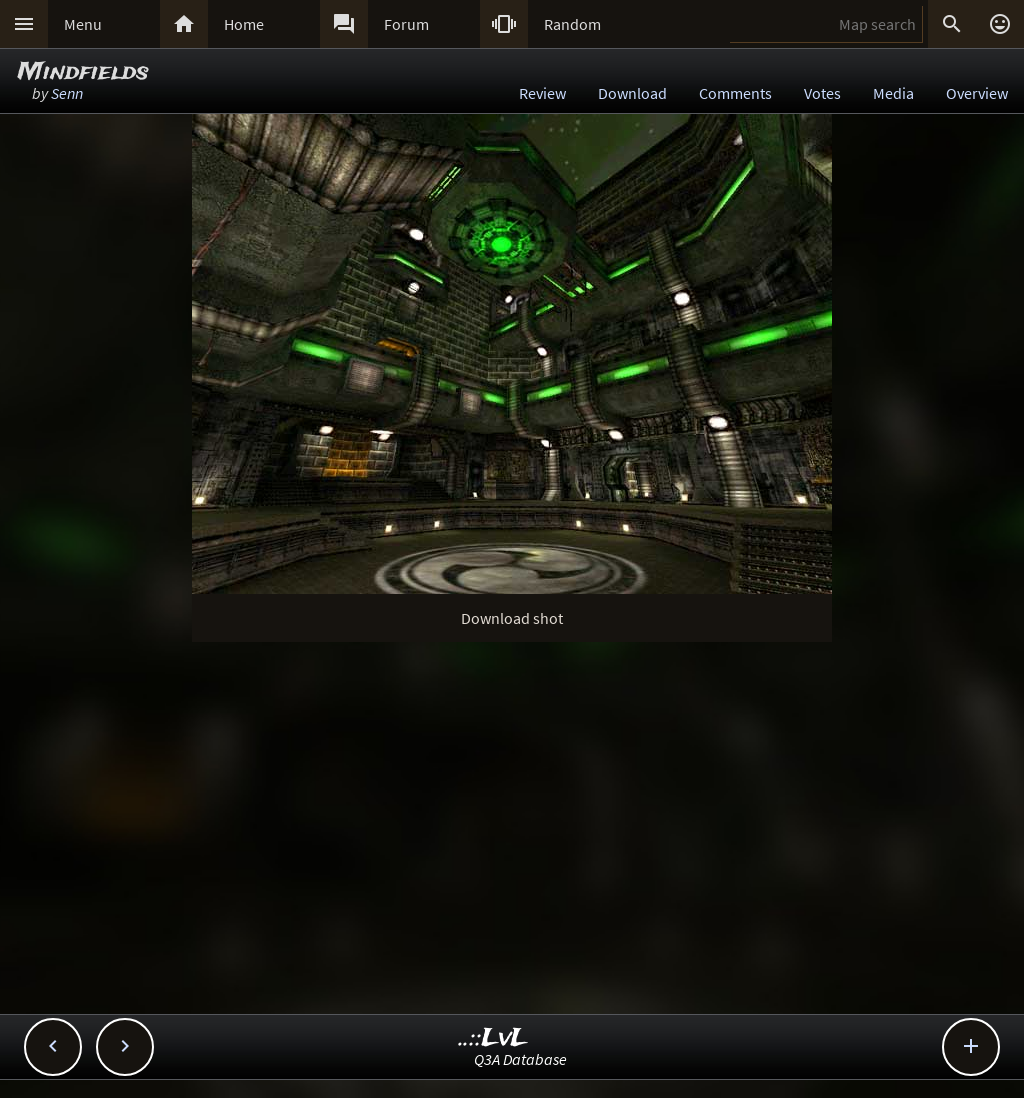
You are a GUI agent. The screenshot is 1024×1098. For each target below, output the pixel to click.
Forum (406, 24)
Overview (977, 93)
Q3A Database (520, 1059)
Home (244, 24)
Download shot (512, 618)
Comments (735, 93)
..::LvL (493, 1038)
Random (572, 24)
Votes (822, 93)
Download (632, 93)
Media (893, 93)
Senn (67, 93)
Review (542, 93)
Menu (83, 24)
